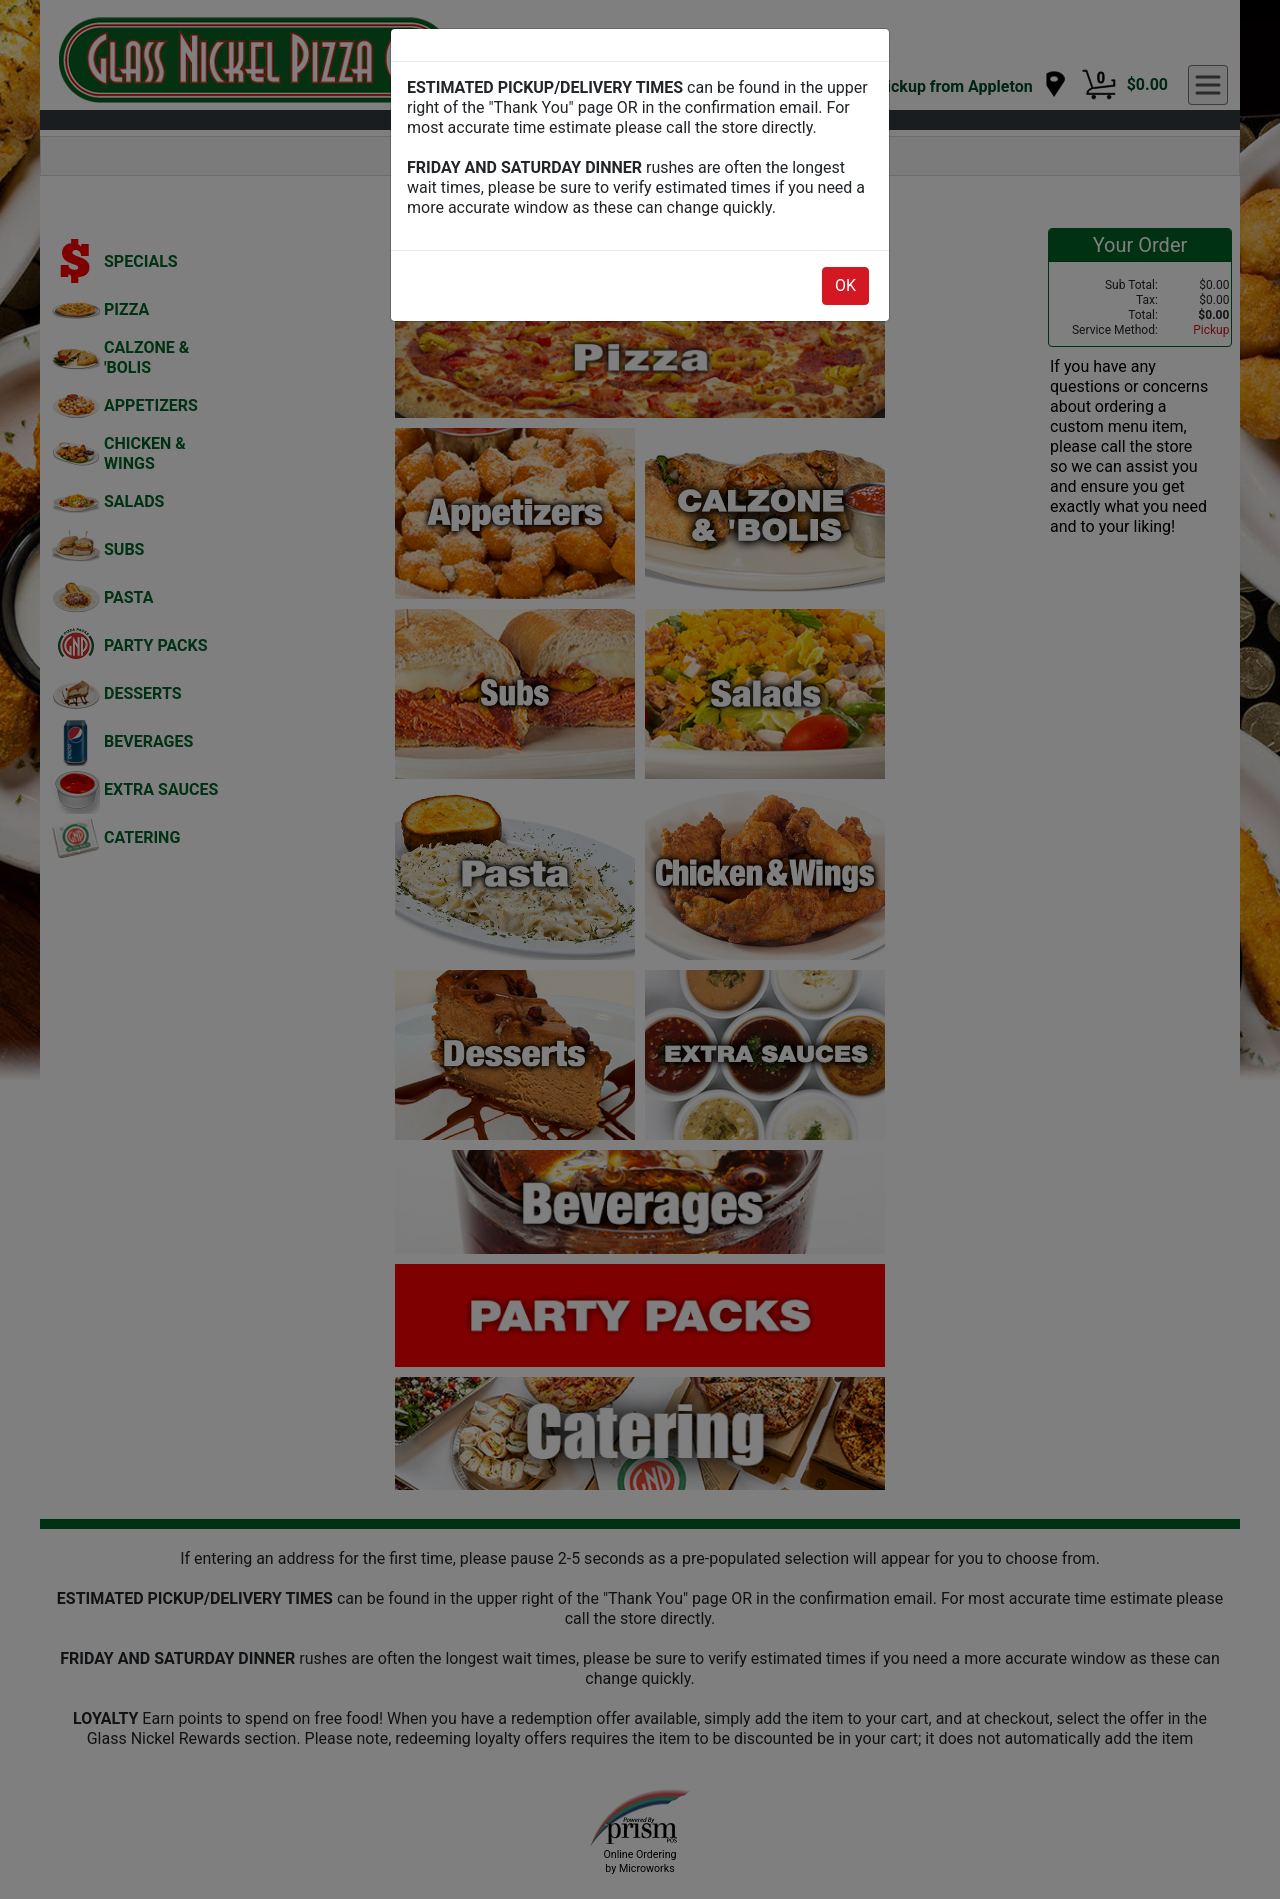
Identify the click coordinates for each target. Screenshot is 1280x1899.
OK (845, 285)
